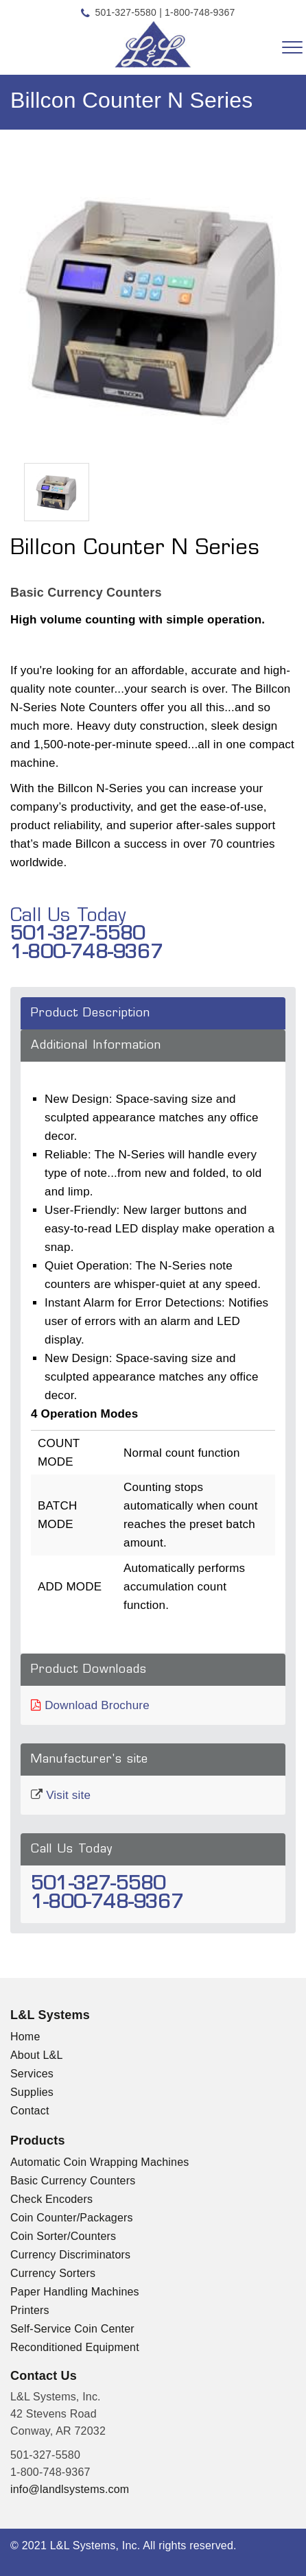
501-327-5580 (125, 12)
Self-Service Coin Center (72, 2329)
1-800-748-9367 (200, 12)
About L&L (36, 2055)
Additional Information (96, 1045)
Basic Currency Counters (72, 2180)
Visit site (68, 1795)
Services (32, 2073)
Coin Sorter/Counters (63, 2236)
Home (25, 2036)
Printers (29, 2310)
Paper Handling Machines (74, 2292)
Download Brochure (97, 1705)
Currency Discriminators (70, 2255)
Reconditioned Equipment (74, 2347)
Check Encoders (51, 2199)
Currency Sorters (52, 2273)
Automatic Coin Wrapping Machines (99, 2162)
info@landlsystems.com (69, 2489)
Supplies (32, 2092)
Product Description (90, 1013)
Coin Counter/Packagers (71, 2217)
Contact (29, 2110)
